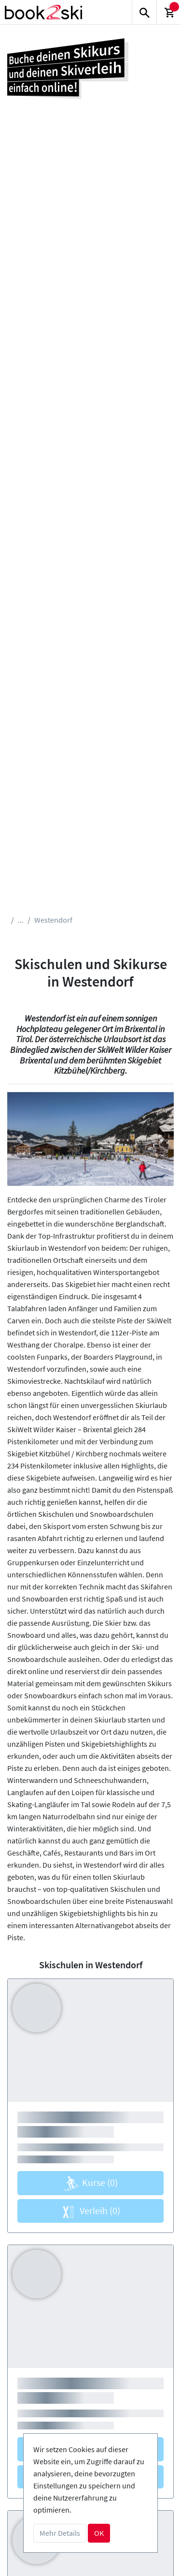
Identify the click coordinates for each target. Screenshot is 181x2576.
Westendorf (53, 920)
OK (99, 2533)
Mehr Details (60, 2533)
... (21, 920)
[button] (19, 1139)
